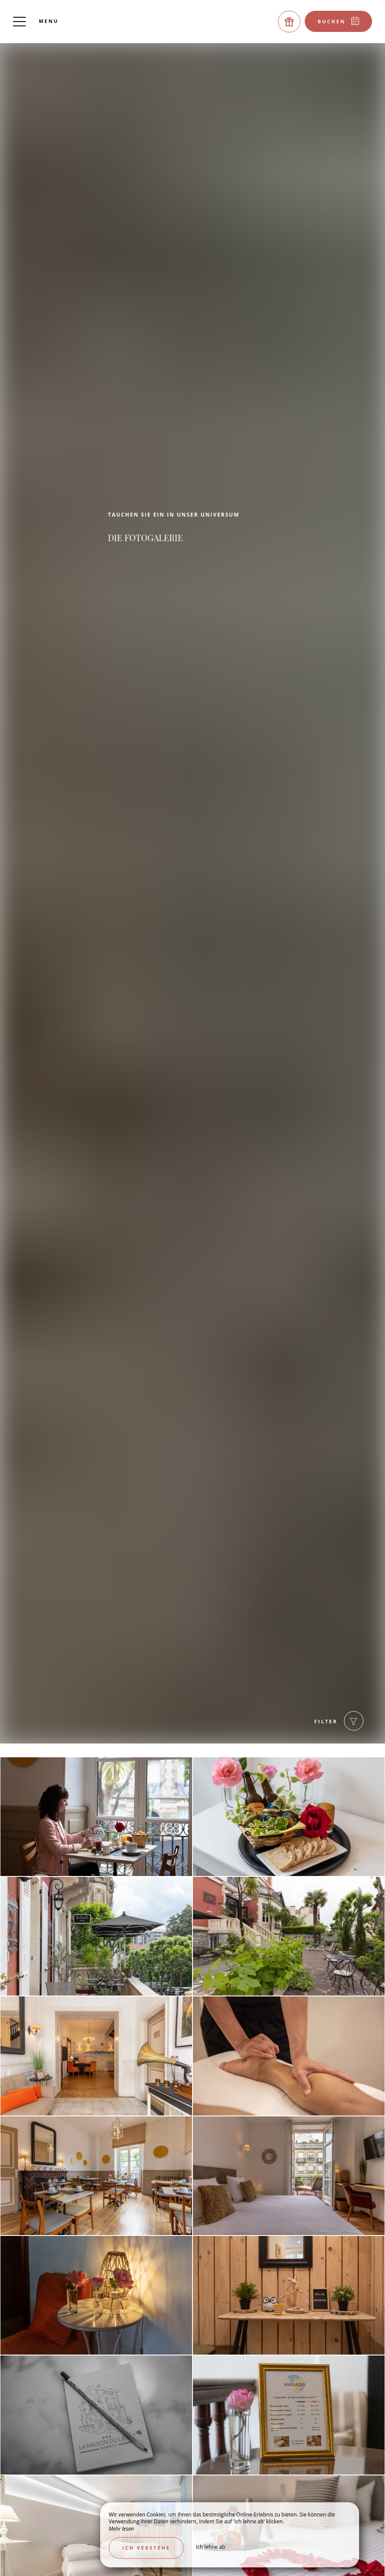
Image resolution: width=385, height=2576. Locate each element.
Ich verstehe (146, 2547)
